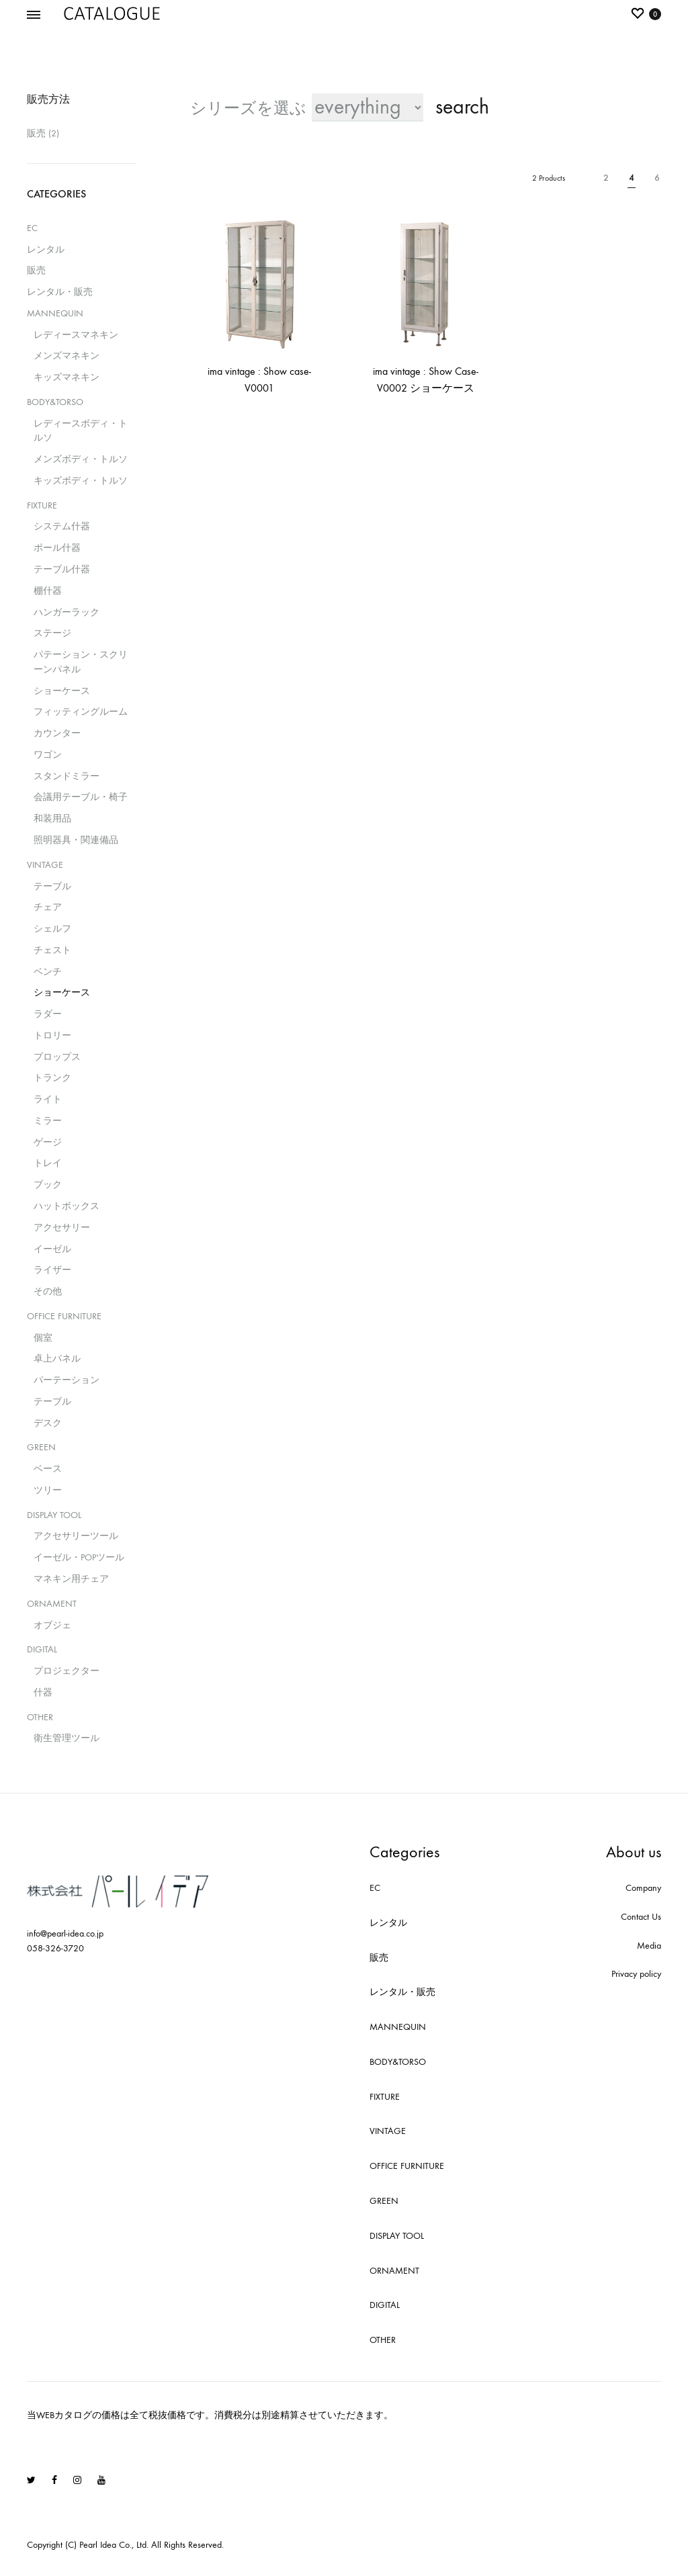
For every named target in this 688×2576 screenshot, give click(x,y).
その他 (48, 1291)
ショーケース (62, 691)
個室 (43, 1337)
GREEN (41, 1447)
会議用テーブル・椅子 (81, 797)
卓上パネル (57, 1358)
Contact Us (641, 1916)
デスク (48, 1423)
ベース (48, 1468)
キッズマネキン (66, 377)
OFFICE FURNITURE (64, 1316)
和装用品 (52, 818)
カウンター (57, 733)
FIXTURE (42, 505)
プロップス (57, 1057)
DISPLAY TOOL (54, 1515)
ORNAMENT (52, 1603)
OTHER (40, 1717)
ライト (48, 1099)
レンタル (45, 249)
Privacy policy (636, 1974)
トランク (52, 1077)
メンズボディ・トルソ (81, 459)
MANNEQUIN (55, 313)
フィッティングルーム (81, 711)
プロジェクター (66, 1671)
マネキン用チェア (71, 1579)
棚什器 (48, 590)
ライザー (52, 1270)
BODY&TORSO (55, 402)
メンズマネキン (66, 355)
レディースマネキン (76, 335)
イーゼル (52, 1249)
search (462, 107)
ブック (48, 1184)
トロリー (52, 1035)
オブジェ (52, 1625)
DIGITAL (42, 1649)
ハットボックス (66, 1206)
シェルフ (52, 928)
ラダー (48, 1014)
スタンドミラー (66, 776)
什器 (43, 1692)
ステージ (52, 633)
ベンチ (48, 971)
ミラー (48, 1120)
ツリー (48, 1490)
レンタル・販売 (60, 292)
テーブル (52, 886)
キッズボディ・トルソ (81, 480)
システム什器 (62, 526)
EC (32, 228)
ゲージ (48, 1142)
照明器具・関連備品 (76, 840)
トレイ (48, 1163)
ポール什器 (57, 547)
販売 (36, 133)
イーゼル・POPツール (79, 1557)
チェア (48, 907)
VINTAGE (45, 865)
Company (643, 1888)
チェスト (52, 950)
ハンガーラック (66, 612)
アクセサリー (62, 1227)
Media (649, 1945)
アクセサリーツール (76, 1536)
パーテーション (66, 1380)
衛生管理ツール (66, 1738)
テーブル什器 (62, 569)
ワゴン (48, 754)
